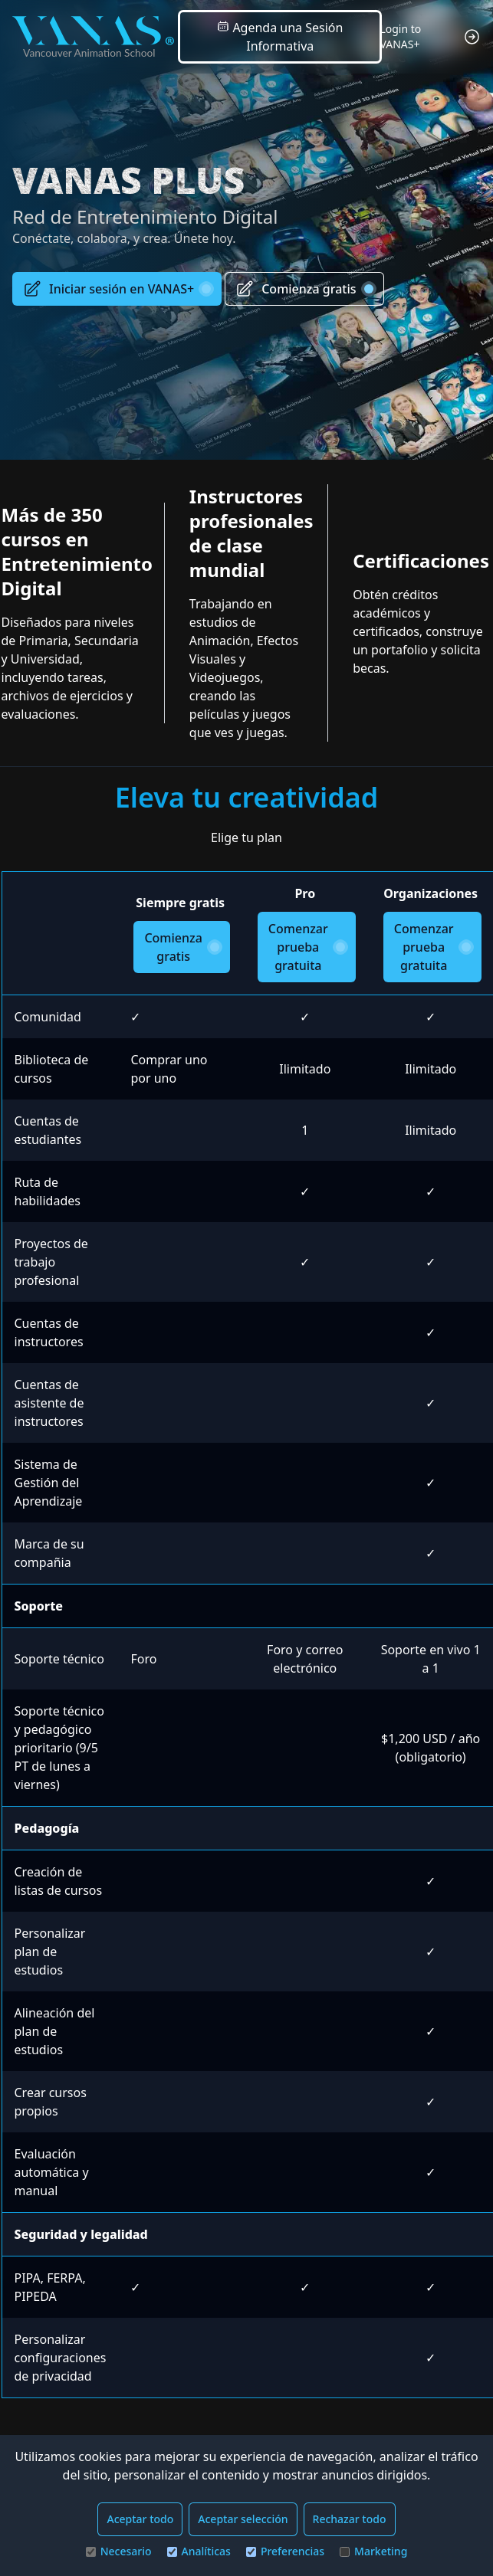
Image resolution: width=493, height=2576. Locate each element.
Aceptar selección (243, 2519)
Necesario (119, 2551)
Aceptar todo (140, 2519)
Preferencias (285, 2551)
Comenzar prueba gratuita (306, 947)
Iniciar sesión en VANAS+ (117, 289)
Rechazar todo (349, 2519)
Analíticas (199, 2551)
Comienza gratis (304, 289)
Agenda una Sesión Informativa (280, 36)
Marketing (373, 2551)
